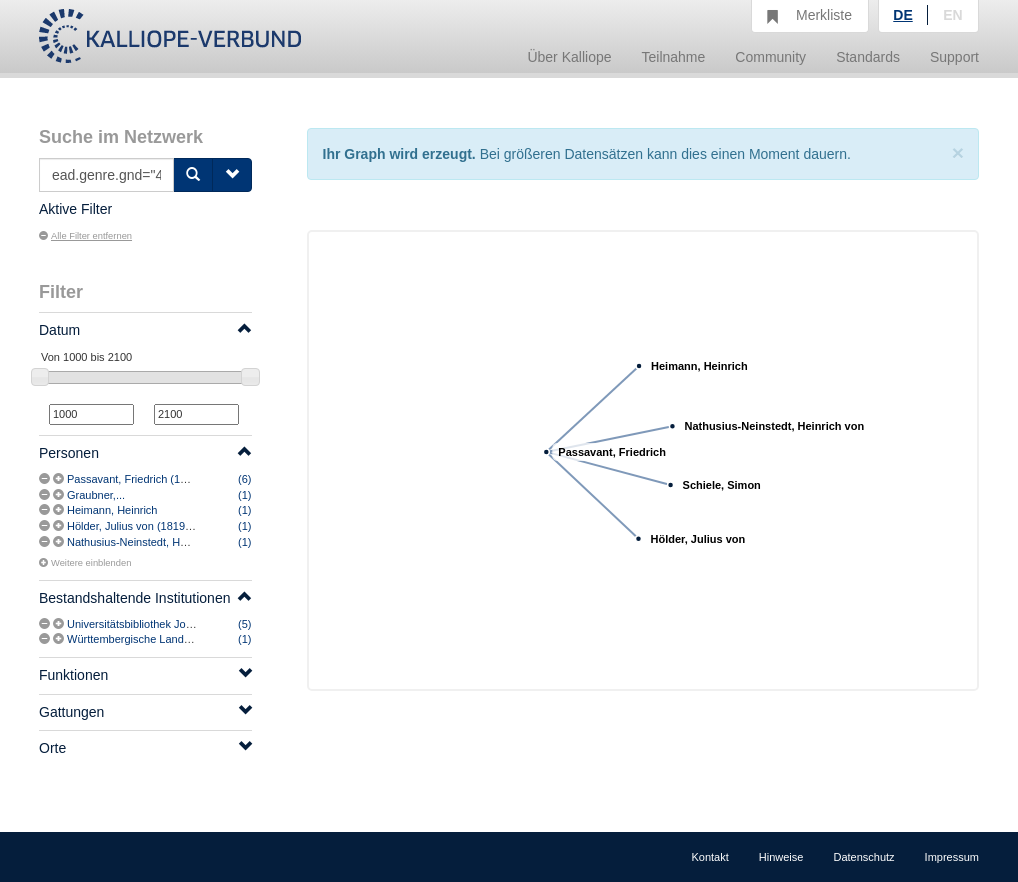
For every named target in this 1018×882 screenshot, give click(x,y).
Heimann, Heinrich (112, 510)
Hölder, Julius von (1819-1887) (142, 526)
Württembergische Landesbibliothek (154, 639)
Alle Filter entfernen (85, 236)
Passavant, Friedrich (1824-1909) (148, 479)
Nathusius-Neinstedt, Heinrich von (150, 542)
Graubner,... (96, 495)
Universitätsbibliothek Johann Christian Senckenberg (195, 624)
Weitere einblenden (85, 563)
